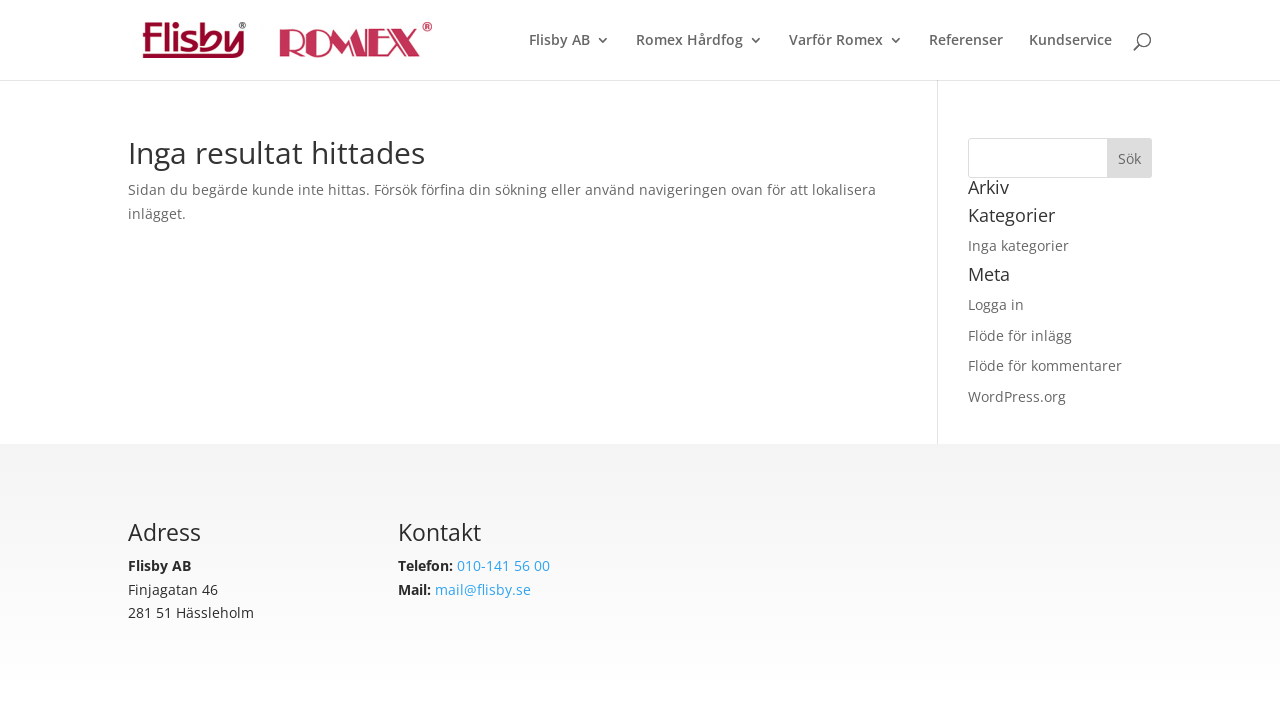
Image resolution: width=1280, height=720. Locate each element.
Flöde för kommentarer (1045, 365)
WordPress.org (1017, 396)
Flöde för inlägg (1020, 335)
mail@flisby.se (483, 589)
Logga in (996, 304)
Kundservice (1070, 41)
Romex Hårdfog (689, 41)
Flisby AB (559, 41)
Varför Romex (836, 41)
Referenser (966, 41)
